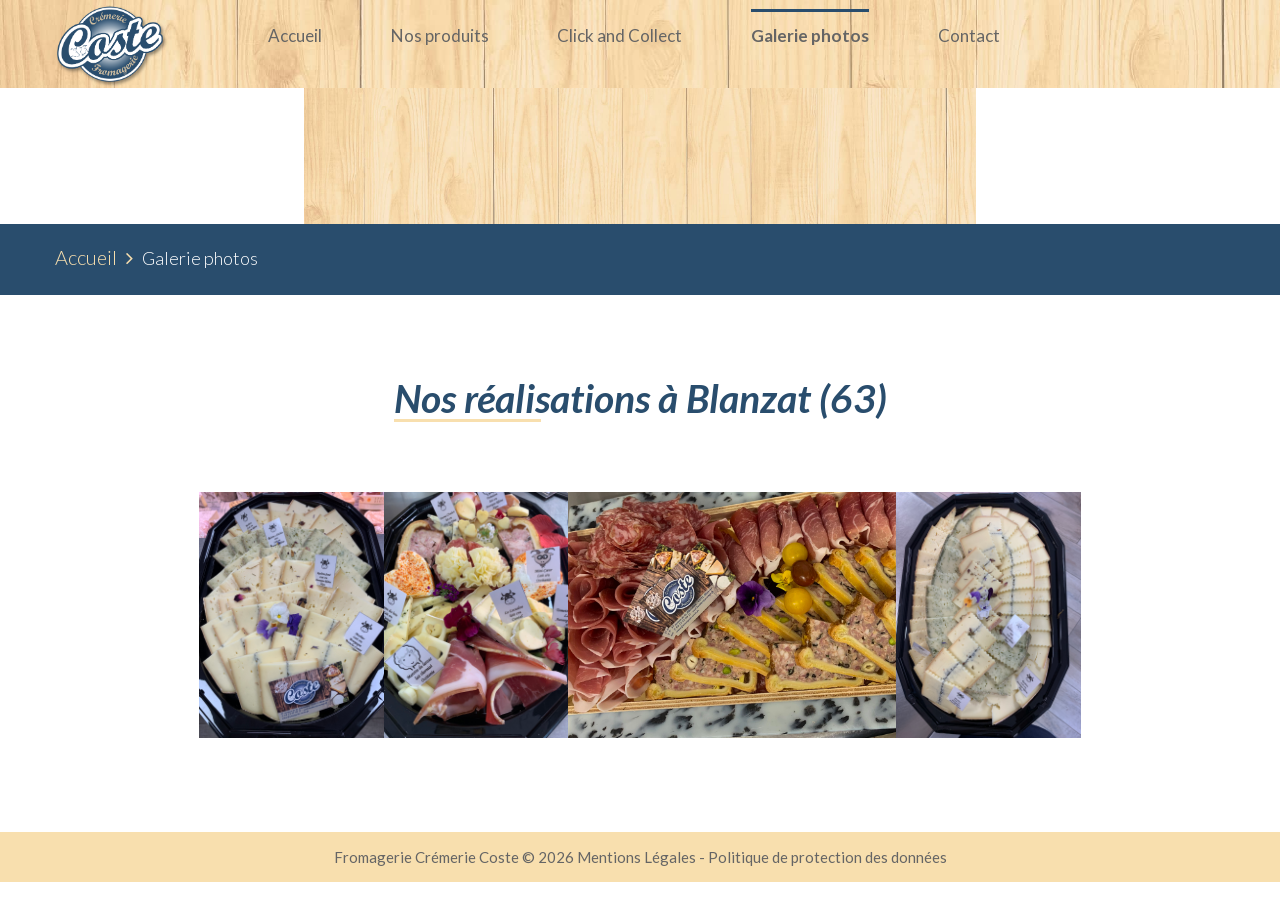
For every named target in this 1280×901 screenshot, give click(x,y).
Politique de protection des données (827, 876)
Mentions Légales (638, 876)
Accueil (86, 276)
